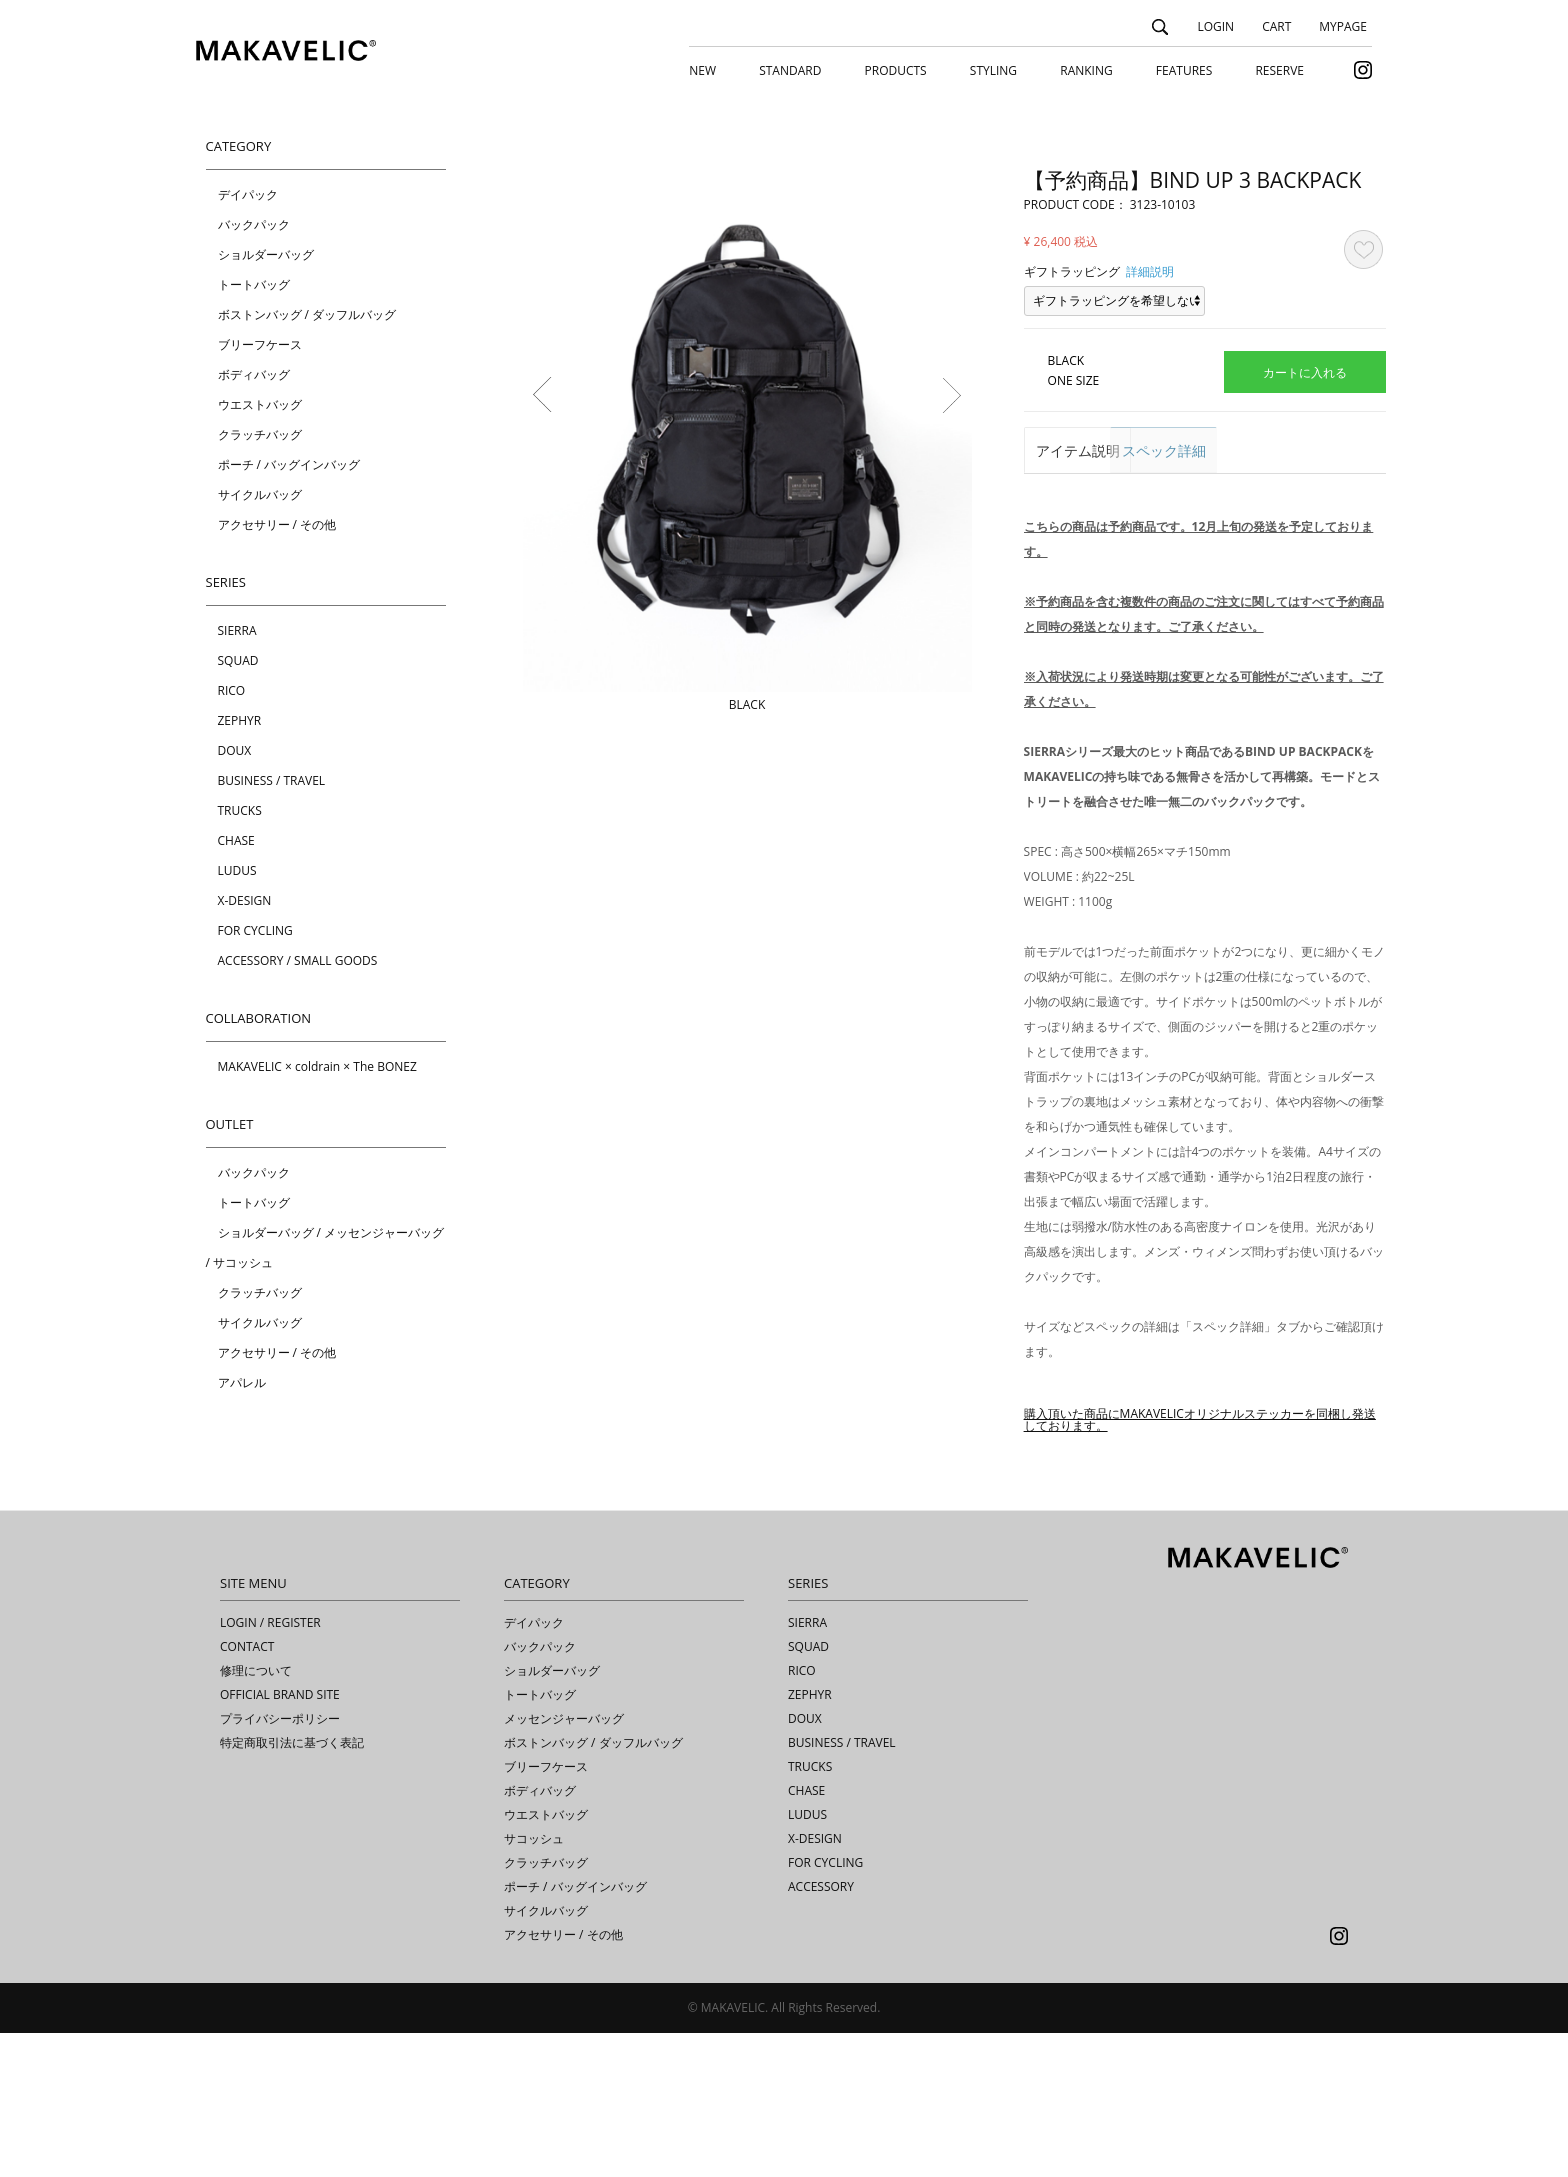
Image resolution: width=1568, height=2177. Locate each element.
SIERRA (237, 630)
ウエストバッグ (260, 404)
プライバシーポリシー (280, 1862)
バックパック (254, 224)
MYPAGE (1343, 26)
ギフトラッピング (1072, 271)
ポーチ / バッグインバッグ (289, 464)
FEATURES (1184, 70)
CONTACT (247, 1790)
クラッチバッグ (260, 434)
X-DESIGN (245, 900)
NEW (702, 70)
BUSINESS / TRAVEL (272, 780)
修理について (256, 1814)
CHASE (236, 840)
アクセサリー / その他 (277, 524)
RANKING (1086, 70)
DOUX (235, 750)
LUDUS (237, 870)
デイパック (248, 194)
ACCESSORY (821, 2030)
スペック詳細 (1210, 451)
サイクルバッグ (260, 494)
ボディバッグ (254, 374)
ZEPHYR (240, 720)
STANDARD (790, 70)
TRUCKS (240, 810)
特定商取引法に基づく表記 (292, 1886)
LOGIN (1215, 26)
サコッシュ (534, 1982)
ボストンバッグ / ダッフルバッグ (307, 314)
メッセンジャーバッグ (564, 1862)
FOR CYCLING (255, 930)
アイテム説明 (1086, 451)
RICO (232, 690)
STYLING (993, 70)
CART (1276, 26)
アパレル (242, 1382)
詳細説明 (1150, 271)
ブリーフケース (260, 344)
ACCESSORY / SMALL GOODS (298, 960)
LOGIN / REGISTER (270, 1766)
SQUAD (238, 660)
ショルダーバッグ (266, 254)
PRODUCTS (896, 70)
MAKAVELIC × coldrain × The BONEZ (317, 1066)
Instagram (1339, 2080)
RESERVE (1279, 70)
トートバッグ (254, 284)
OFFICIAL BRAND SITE (280, 1838)
